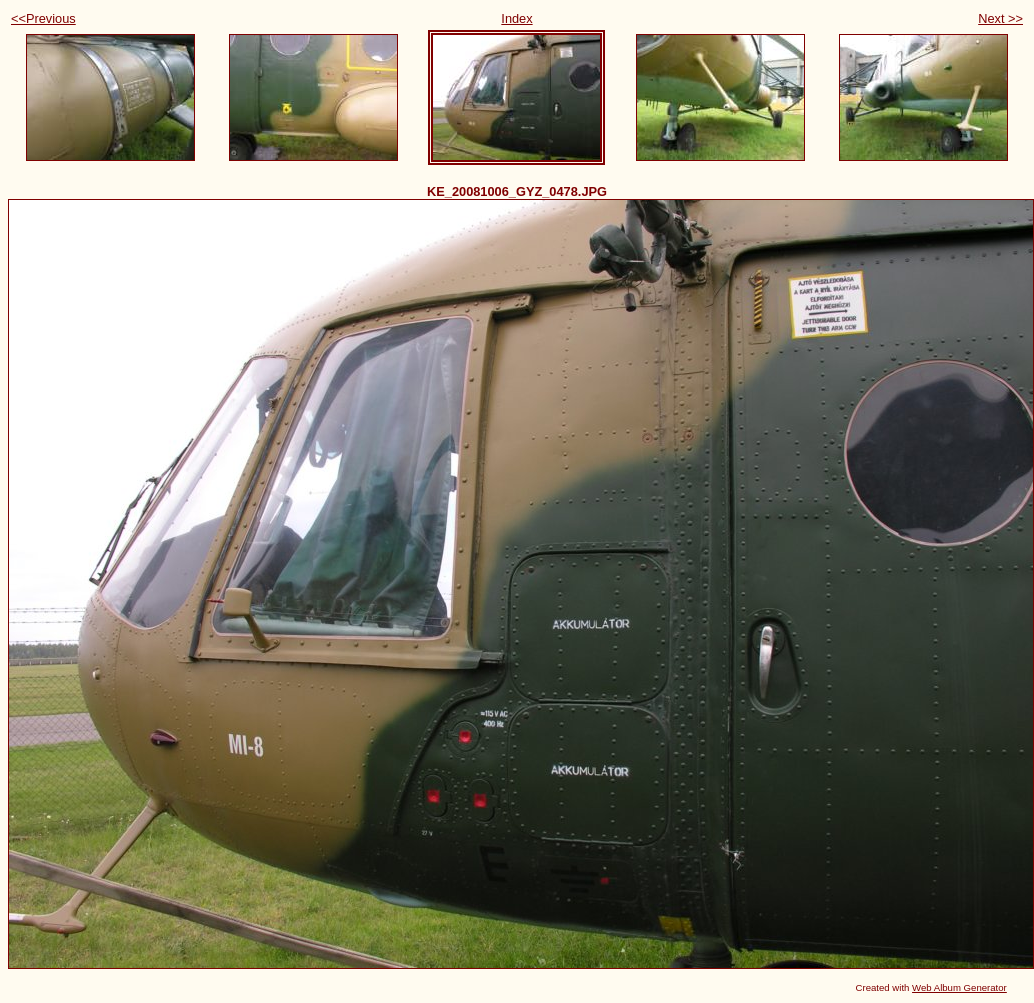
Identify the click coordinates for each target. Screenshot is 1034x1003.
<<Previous (43, 18)
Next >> (1000, 18)
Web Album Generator (959, 987)
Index (516, 18)
